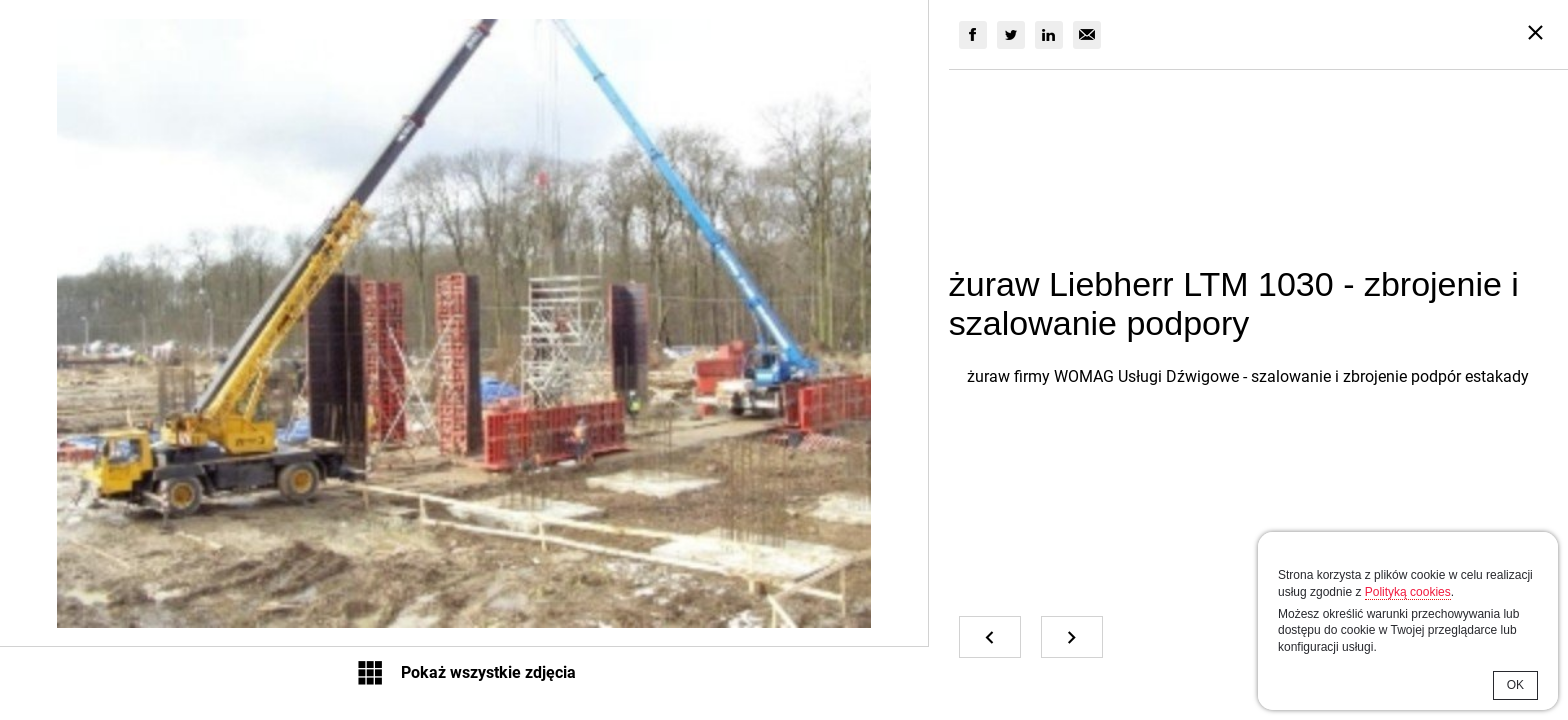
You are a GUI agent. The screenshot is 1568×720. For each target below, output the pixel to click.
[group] (973, 35)
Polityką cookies (1408, 592)
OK (1515, 685)
